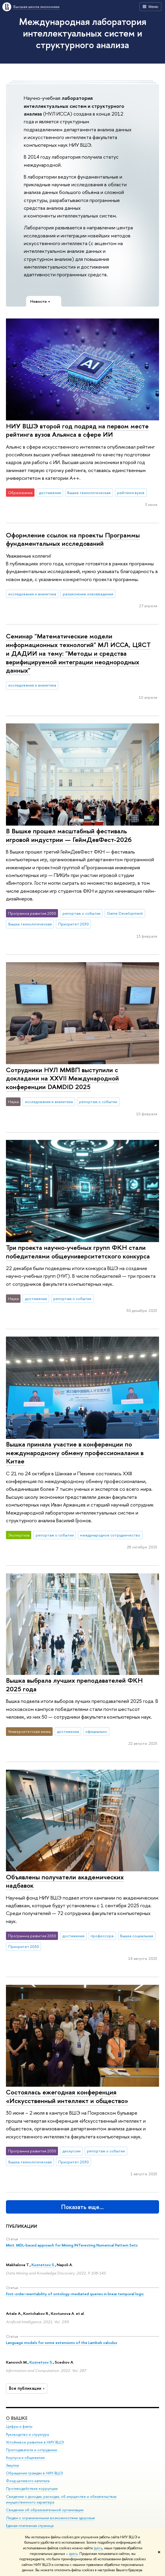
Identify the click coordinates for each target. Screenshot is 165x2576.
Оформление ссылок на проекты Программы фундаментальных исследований (73, 539)
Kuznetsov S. (43, 2264)
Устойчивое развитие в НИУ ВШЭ (35, 2442)
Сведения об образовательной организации (45, 2510)
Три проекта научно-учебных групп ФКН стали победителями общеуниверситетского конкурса (78, 1252)
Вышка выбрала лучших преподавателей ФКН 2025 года (74, 1684)
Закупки (12, 2465)
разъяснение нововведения (88, 594)
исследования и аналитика (32, 594)
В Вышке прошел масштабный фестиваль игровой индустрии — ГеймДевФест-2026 (69, 835)
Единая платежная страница (30, 2525)
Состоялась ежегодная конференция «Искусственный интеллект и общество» (67, 2096)
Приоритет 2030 (73, 924)
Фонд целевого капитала (27, 2480)
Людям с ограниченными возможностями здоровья (50, 2517)
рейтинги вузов (130, 492)
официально (96, 1731)
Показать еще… (82, 2207)
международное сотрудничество (110, 1535)
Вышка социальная (136, 1935)
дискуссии (71, 2151)
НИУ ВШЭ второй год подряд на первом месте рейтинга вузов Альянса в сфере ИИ (77, 430)
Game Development (125, 913)
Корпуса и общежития (25, 2457)
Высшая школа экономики (36, 6)
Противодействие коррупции (32, 2488)
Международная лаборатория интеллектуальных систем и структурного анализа (82, 33)
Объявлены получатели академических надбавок (65, 1881)
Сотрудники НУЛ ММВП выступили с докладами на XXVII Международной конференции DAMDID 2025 (62, 1078)
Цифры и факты (19, 2426)
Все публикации (27, 2388)
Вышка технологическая (89, 492)
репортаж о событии (81, 913)
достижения (50, 492)
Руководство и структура (27, 2434)
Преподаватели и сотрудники (31, 2449)
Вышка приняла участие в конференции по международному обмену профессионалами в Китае (75, 1453)
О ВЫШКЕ (16, 2418)
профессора (102, 1935)
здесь (98, 2548)
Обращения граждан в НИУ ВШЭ (34, 2473)
